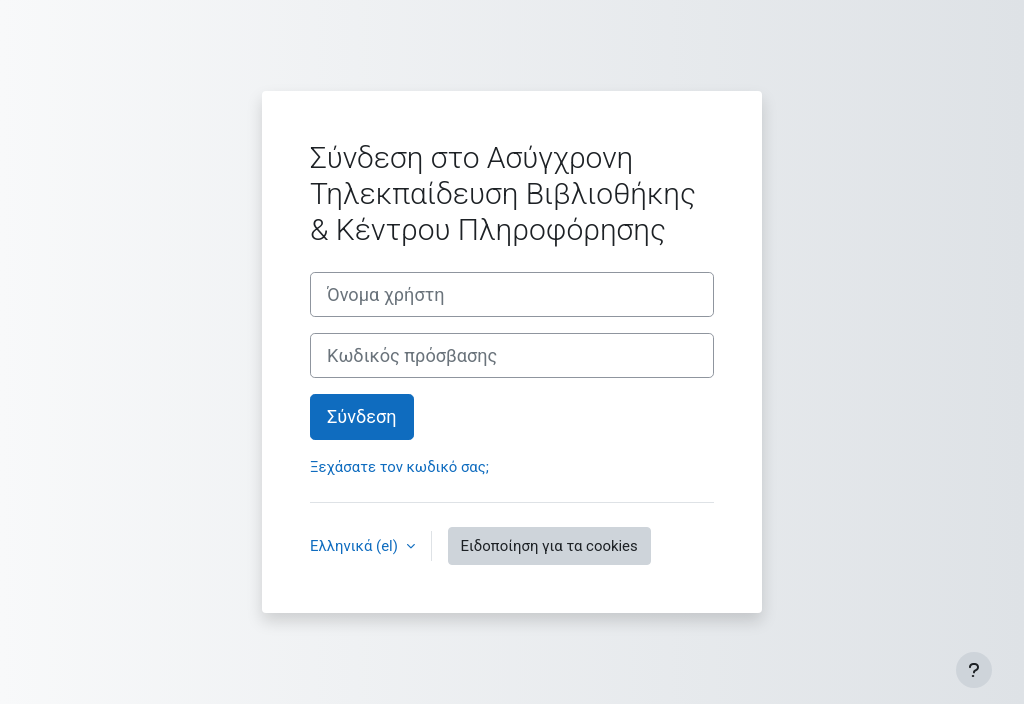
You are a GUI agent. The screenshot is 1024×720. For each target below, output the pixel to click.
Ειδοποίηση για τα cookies (549, 546)
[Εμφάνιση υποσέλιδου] (974, 670)
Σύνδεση (362, 416)
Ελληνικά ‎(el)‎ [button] (356, 546)
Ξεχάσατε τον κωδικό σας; (399, 467)
